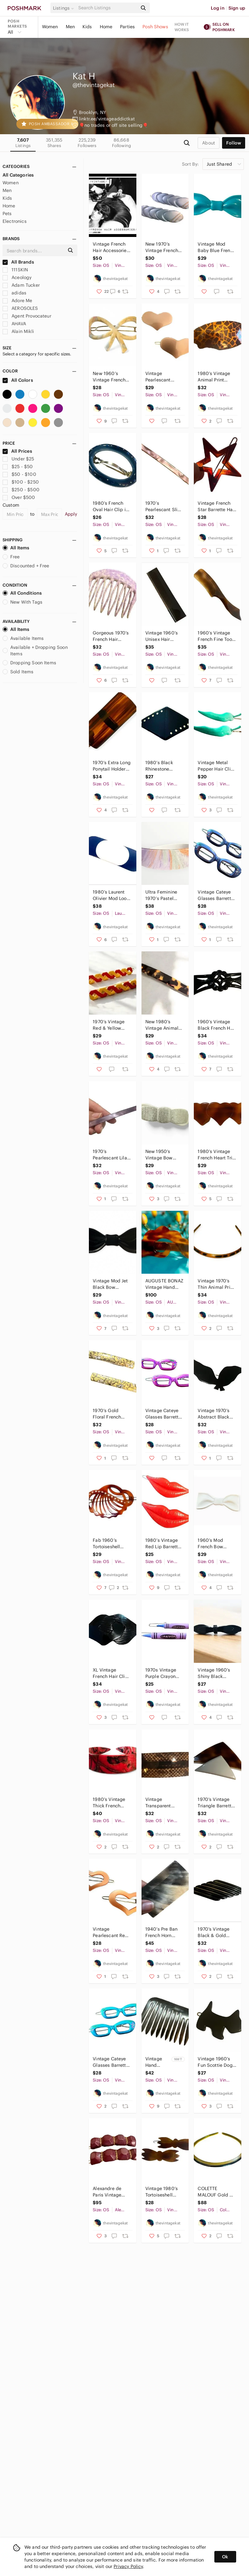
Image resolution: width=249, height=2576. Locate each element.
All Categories (18, 175)
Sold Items (18, 672)
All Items (16, 548)
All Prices (17, 451)
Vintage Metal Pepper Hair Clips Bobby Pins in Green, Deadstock (217, 766)
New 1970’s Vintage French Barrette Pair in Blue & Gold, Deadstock (161, 247)
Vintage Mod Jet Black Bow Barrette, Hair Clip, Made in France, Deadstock (110, 1284)
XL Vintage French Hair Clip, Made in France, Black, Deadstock (111, 1673)
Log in (218, 8)
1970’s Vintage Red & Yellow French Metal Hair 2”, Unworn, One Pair (112, 1025)
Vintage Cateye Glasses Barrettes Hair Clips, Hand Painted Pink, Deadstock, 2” (164, 1414)
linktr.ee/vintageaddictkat (107, 119)
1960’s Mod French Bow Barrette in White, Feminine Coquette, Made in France (217, 1543)
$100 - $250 (21, 482)
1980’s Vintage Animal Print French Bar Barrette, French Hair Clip (215, 377)
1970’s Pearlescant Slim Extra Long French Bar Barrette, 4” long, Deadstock (164, 506)
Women (50, 27)
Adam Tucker (21, 285)
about (208, 143)
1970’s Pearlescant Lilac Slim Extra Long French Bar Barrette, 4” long (111, 1154)
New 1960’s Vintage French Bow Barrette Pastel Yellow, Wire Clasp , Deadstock (109, 377)
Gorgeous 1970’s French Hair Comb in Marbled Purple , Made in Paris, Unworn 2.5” (111, 636)
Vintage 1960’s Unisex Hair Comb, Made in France (161, 636)
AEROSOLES (20, 308)
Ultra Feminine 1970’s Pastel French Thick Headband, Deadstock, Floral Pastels (164, 895)
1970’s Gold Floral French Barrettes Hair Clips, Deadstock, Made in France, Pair (112, 1414)
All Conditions (22, 593)
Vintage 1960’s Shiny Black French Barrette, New (215, 1673)
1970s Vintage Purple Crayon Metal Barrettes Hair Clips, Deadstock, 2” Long (161, 1673)
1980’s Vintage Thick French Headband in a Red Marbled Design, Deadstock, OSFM (109, 1802)
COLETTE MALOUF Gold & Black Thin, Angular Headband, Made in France (216, 2192)
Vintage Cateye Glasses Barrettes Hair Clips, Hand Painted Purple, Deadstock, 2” (217, 895)
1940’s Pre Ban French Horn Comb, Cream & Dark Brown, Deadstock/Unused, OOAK (164, 1932)
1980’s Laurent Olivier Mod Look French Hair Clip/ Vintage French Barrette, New (111, 895)
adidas (14, 293)
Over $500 (19, 497)
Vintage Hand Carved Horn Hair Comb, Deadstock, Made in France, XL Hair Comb (157, 2062)
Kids (87, 27)
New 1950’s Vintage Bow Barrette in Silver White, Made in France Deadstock (163, 1154)
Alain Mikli (18, 331)
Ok (225, 2557)
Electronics (15, 221)
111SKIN (15, 270)
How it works (182, 27)
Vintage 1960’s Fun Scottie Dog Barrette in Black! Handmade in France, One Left (216, 2062)
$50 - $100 (19, 474)
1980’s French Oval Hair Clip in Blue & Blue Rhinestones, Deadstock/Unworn (112, 506)
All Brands (18, 262)
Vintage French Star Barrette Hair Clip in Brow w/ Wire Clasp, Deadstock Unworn (217, 506)
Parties (127, 27)
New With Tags (22, 602)
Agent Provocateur (27, 316)
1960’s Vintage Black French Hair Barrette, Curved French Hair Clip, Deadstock (217, 1025)
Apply (71, 514)
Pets (7, 213)
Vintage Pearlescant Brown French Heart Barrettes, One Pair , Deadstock (162, 377)
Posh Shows (155, 27)
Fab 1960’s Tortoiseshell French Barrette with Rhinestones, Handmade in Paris (112, 1543)
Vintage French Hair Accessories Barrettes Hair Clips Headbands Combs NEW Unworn (111, 247)
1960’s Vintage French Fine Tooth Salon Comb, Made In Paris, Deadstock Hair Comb (217, 636)
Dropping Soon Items (29, 663)
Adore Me (17, 300)
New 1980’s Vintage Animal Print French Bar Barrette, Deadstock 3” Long (162, 1025)
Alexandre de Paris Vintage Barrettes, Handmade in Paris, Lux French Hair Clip (111, 2192)
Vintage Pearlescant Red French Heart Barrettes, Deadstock (110, 1932)
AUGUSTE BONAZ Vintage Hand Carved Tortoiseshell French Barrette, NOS (164, 1284)
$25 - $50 (18, 466)
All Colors (18, 380)
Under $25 (18, 459)
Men (70, 27)
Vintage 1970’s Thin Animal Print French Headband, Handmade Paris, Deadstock (216, 1284)
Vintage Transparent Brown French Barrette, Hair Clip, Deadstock (162, 1802)
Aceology (17, 277)
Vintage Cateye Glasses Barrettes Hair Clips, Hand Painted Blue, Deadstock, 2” (112, 2062)
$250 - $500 (21, 490)
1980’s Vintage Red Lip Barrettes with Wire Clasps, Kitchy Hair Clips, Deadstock (164, 1543)
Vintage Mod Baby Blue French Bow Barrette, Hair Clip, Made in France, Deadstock (216, 247)
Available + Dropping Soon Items (35, 650)
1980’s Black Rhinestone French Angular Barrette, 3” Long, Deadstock (164, 766)
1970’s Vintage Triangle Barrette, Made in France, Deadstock (216, 1802)
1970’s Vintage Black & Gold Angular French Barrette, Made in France (216, 1932)
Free (11, 557)
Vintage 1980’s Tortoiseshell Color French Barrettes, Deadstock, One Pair (162, 2192)
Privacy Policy (128, 2566)
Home (106, 27)
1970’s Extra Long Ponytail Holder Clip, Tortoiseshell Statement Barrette (112, 766)
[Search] (107, 8)
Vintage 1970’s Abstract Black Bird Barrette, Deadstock (213, 1414)
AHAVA (14, 324)
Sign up (236, 8)
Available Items (23, 638)
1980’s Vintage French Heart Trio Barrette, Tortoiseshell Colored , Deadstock (216, 1154)
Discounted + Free (26, 566)
